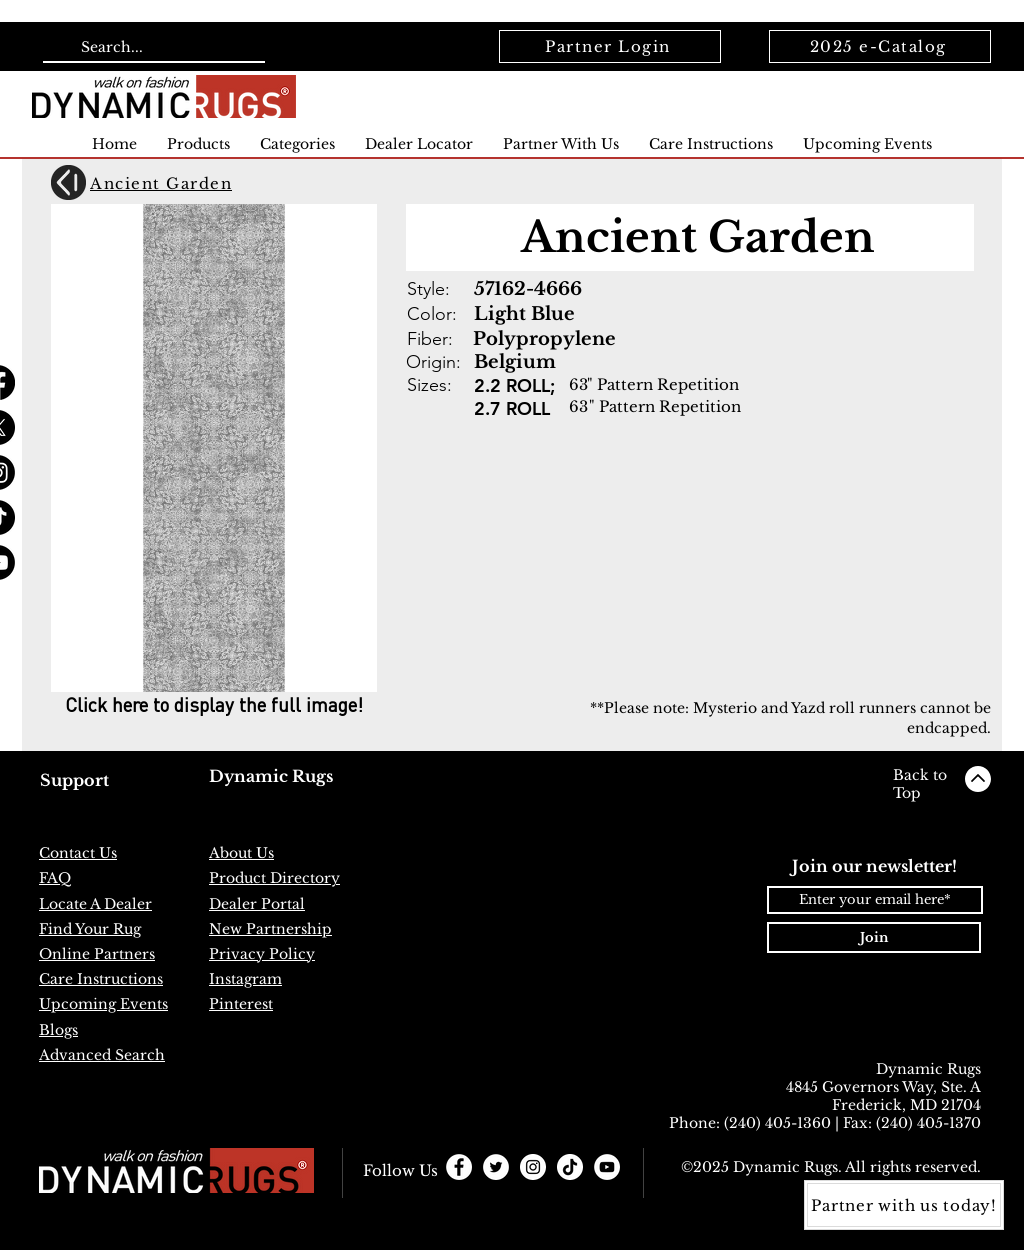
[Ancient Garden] (167, 183)
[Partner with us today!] (904, 1205)
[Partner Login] (610, 46)
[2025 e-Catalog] (880, 46)
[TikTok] (570, 1167)
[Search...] (152, 48)
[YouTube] (607, 1167)
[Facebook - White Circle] (459, 1167)
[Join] (874, 937)
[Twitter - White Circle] (496, 1167)
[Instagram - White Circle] (533, 1167)
